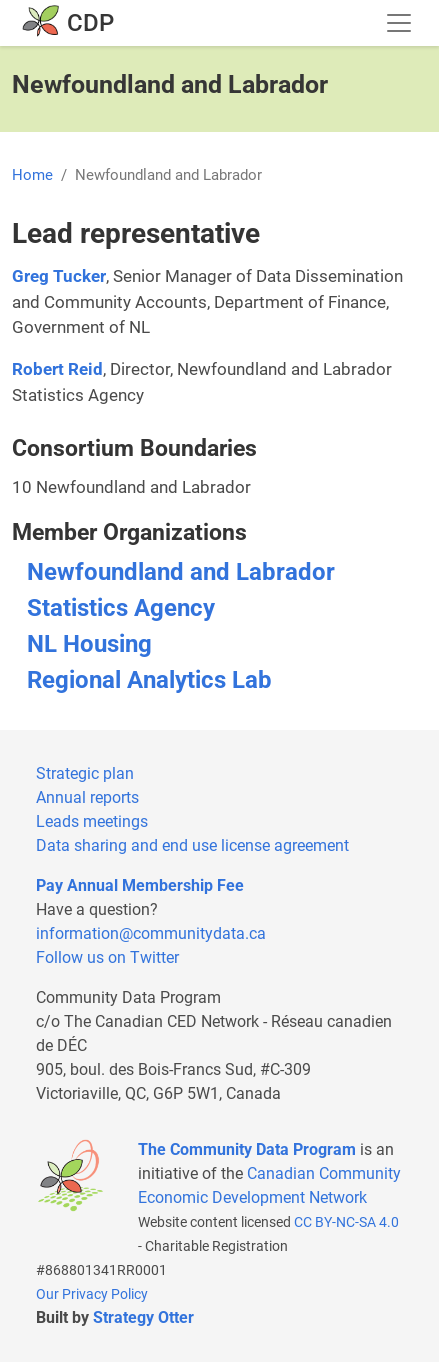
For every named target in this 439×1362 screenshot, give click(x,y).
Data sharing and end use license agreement (192, 845)
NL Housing (89, 644)
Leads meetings (92, 821)
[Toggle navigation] (399, 23)
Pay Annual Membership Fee (140, 885)
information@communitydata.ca (151, 933)
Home (32, 175)
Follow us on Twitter (107, 957)
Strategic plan (85, 773)
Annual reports (87, 797)
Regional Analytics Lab (149, 680)
